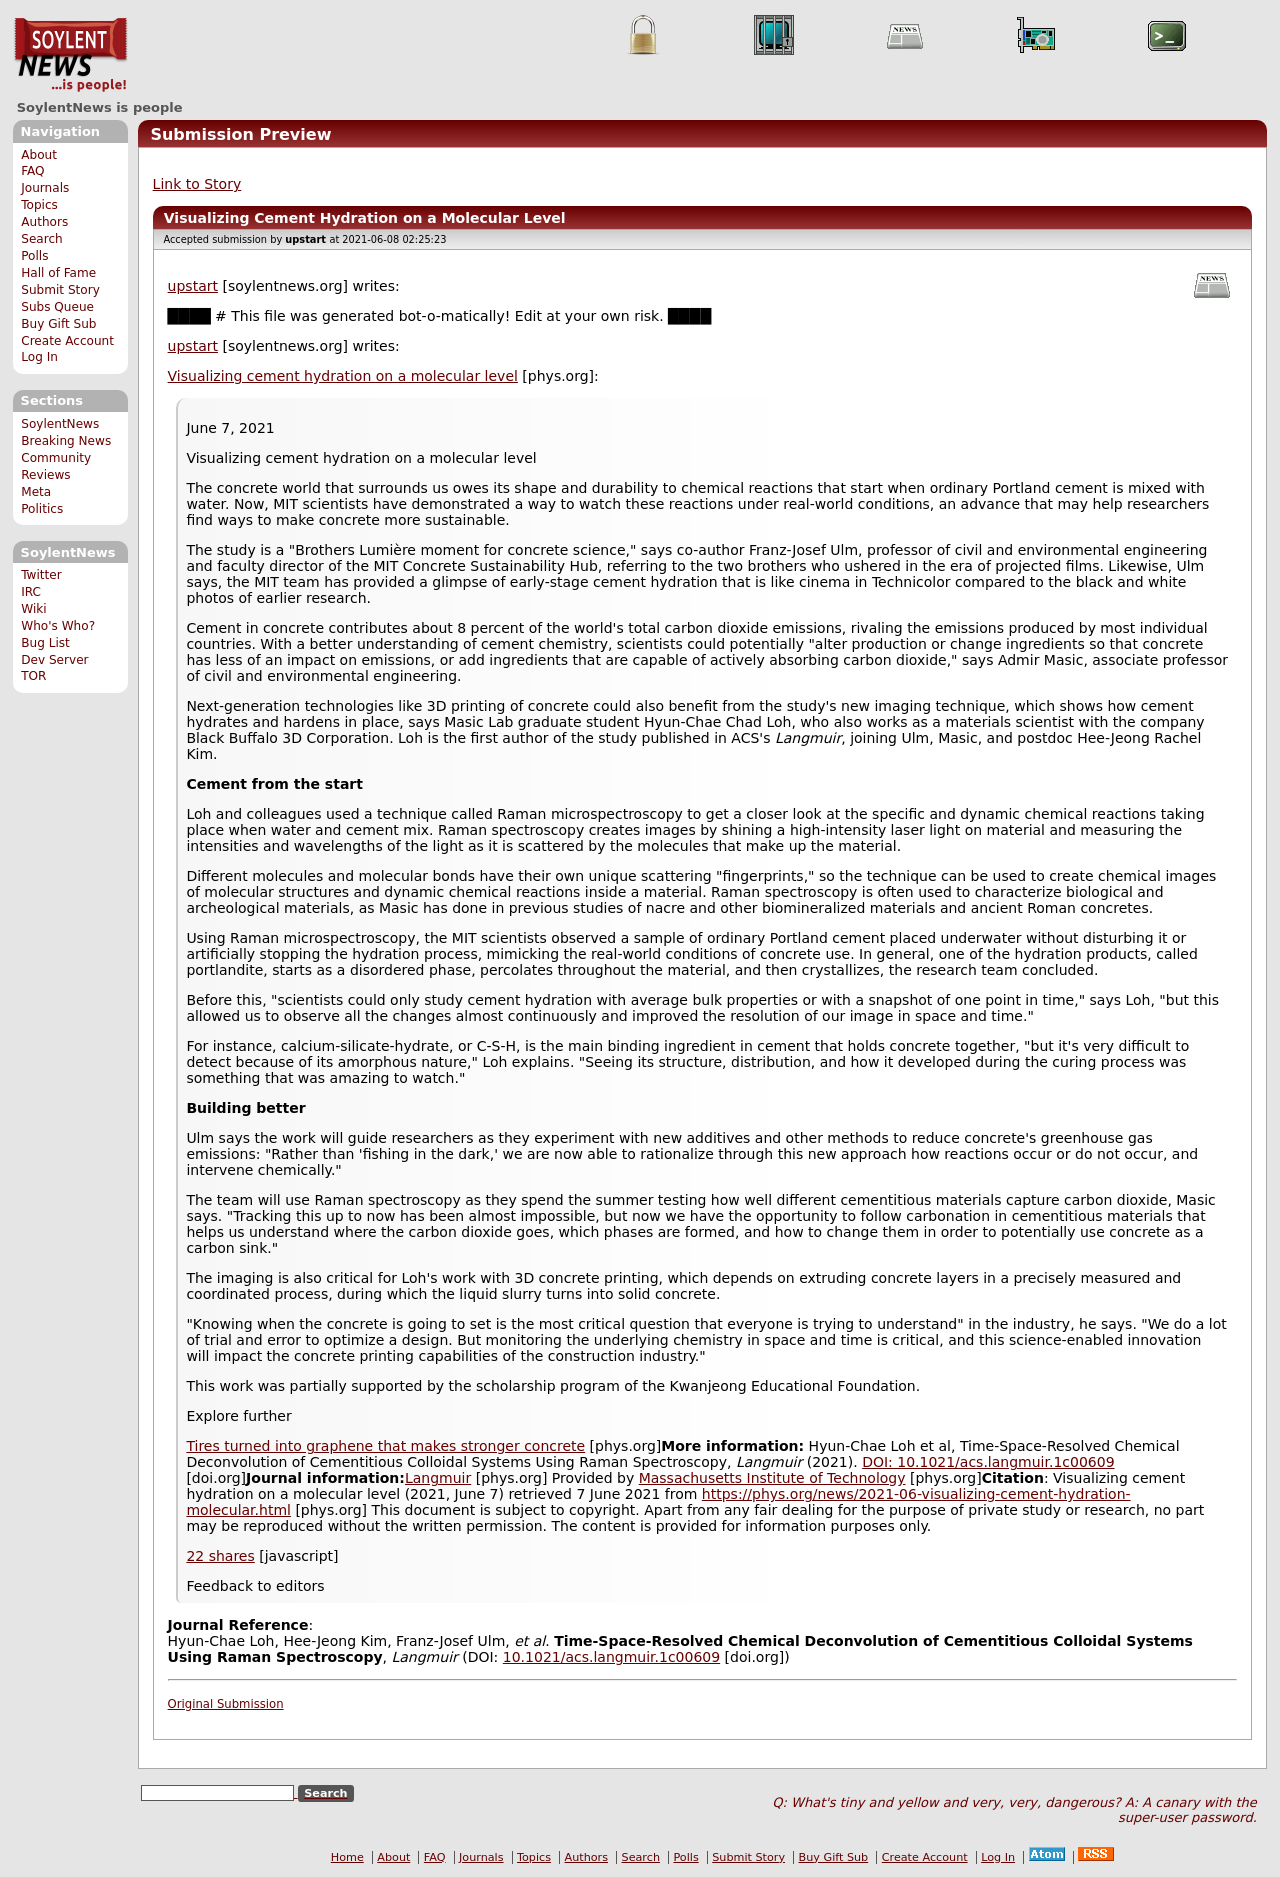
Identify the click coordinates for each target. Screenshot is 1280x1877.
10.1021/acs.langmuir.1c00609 (611, 1657)
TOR (33, 676)
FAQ (32, 171)
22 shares (220, 1556)
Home (347, 1857)
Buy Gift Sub (58, 324)
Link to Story (197, 184)
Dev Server (54, 660)
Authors (44, 222)
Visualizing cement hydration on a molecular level (343, 376)
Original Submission (226, 1704)
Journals (45, 188)
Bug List (45, 643)
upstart (193, 286)
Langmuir (438, 1478)
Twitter (41, 575)
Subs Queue (57, 307)
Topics (39, 205)
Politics (42, 509)
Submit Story (60, 290)
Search (42, 239)
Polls (34, 256)
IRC (31, 592)
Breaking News (66, 441)
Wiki (33, 609)
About (39, 155)
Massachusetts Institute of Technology (772, 1478)
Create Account (67, 341)
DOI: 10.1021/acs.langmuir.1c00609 (988, 1462)
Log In (39, 357)
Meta (36, 492)
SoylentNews (70, 55)
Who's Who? (58, 626)
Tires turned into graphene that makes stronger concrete (385, 1446)
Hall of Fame (58, 273)
